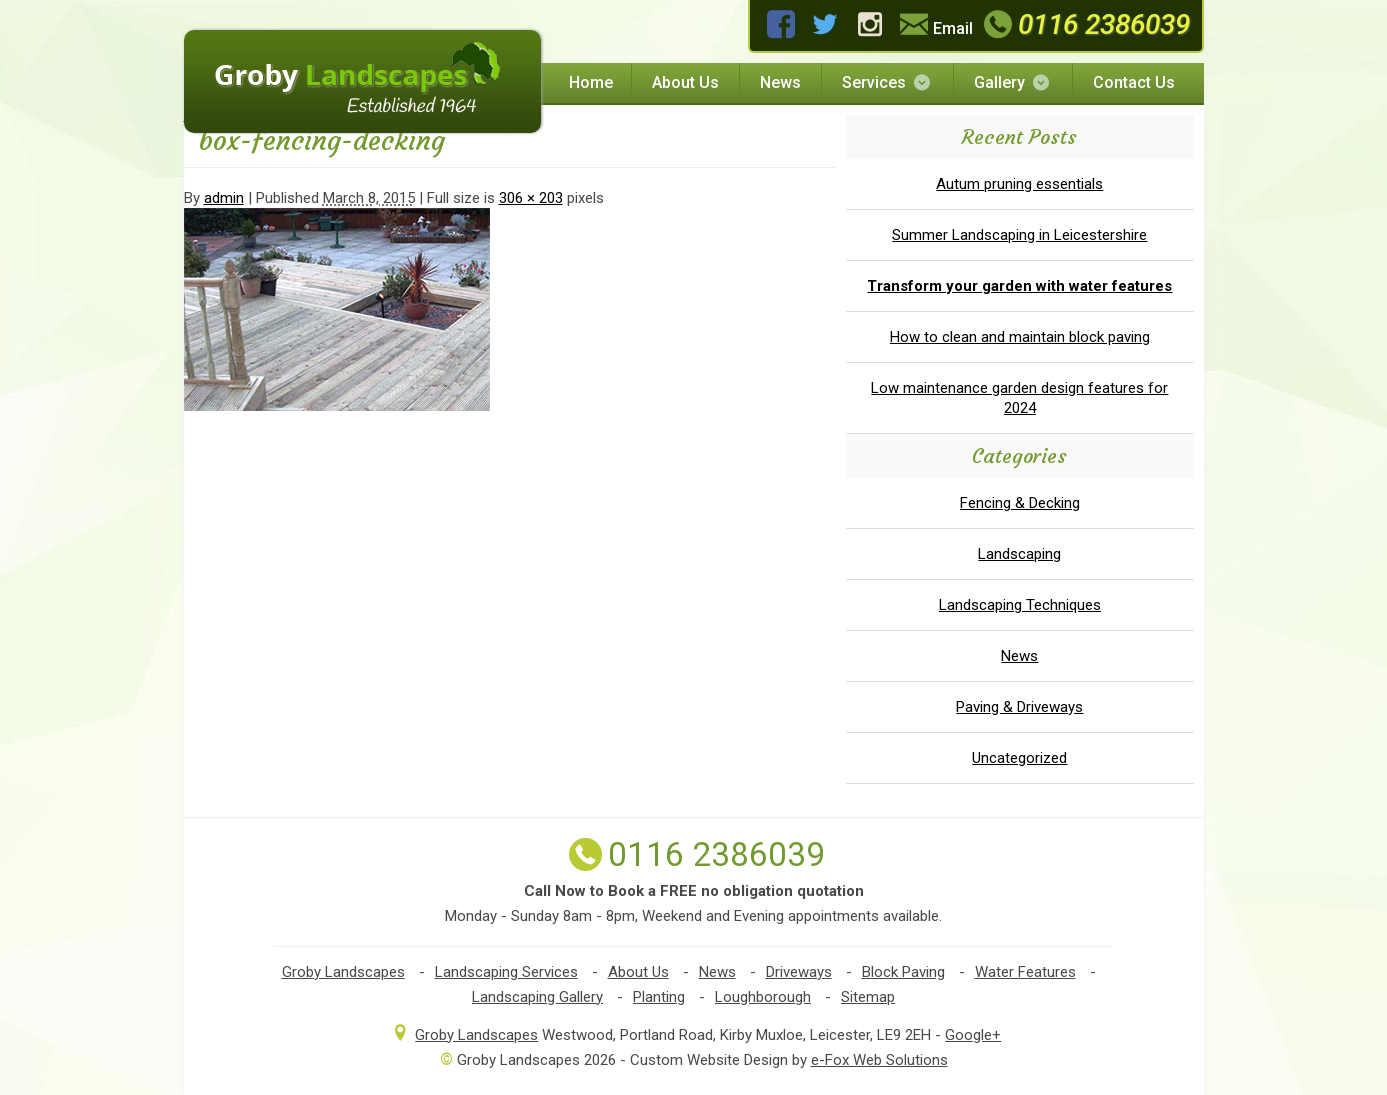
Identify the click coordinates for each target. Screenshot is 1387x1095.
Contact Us (1134, 82)
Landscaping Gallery (537, 997)
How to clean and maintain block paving (1020, 337)
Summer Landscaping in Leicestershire (1019, 235)
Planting (659, 997)
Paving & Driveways (1019, 707)
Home (591, 82)
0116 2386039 (1083, 24)
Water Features (1025, 972)
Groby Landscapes (343, 972)
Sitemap (868, 997)
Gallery (1013, 82)
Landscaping (1019, 554)
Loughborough (763, 997)
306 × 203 (531, 198)
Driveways (799, 972)
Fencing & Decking (1020, 503)
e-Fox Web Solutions (879, 1060)
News (780, 82)
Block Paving (903, 972)
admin (224, 198)
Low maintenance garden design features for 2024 (1019, 398)
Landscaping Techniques (1020, 605)
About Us (685, 82)
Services (887, 82)
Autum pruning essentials (1019, 184)
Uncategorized (1019, 758)
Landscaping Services (506, 972)
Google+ (973, 1035)
